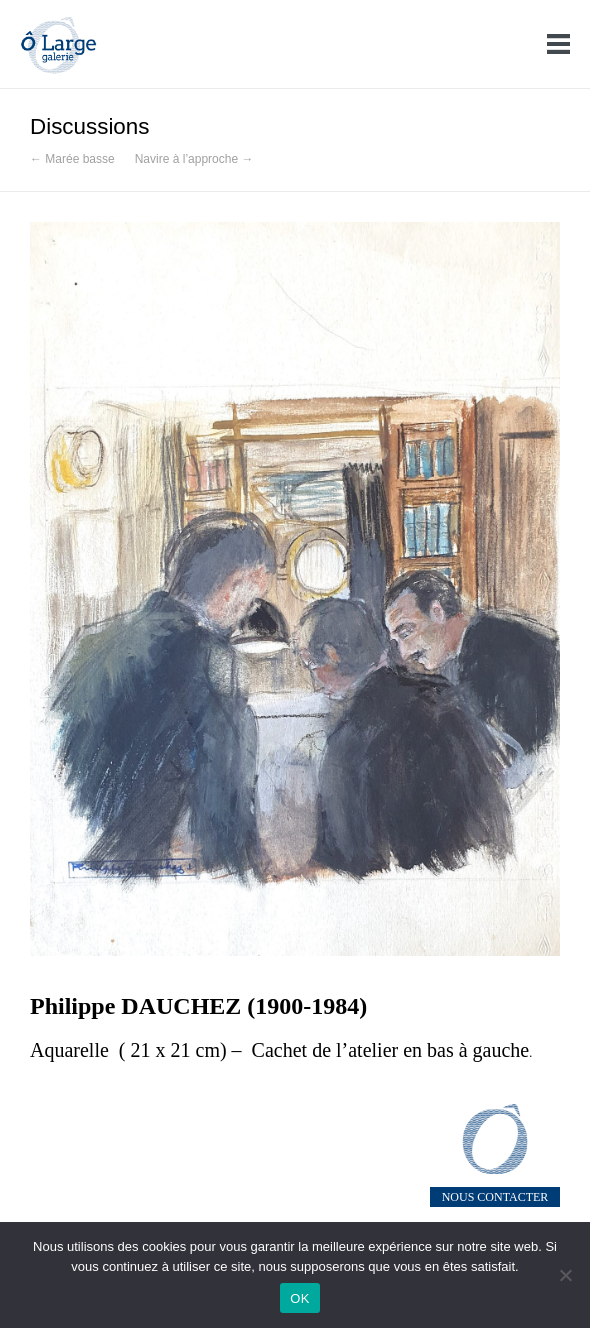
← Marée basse (72, 159)
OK (299, 1298)
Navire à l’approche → (194, 159)
